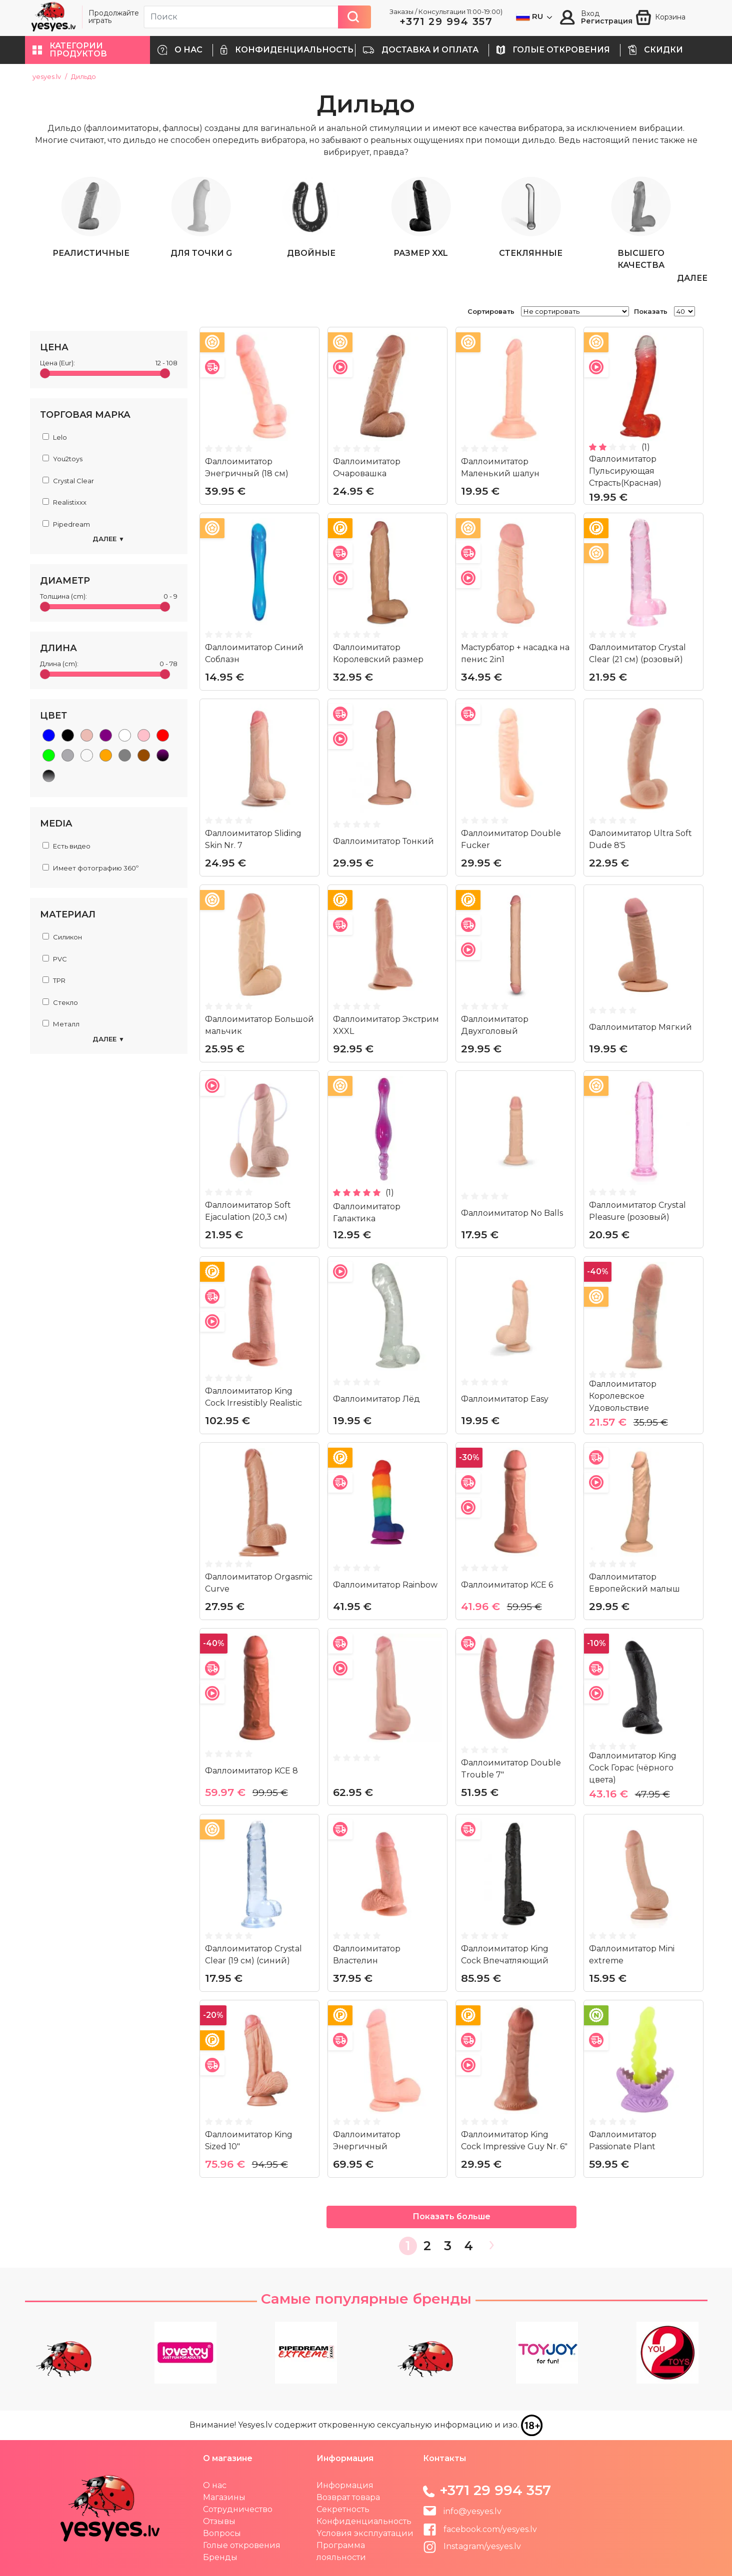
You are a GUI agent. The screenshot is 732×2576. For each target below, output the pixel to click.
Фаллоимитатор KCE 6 (507, 1584)
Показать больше (451, 2216)
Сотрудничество (237, 2509)
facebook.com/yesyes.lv (480, 2529)
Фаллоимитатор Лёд (376, 1398)
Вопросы (222, 2533)
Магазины (224, 2497)
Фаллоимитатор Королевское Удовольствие (622, 1395)
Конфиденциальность (364, 2521)
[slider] (45, 373)
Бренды (220, 2557)
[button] (87, 50)
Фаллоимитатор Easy (504, 1398)
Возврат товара (348, 2497)
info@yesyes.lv (473, 2511)
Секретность (343, 2509)
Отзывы (219, 2521)
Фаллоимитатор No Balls (512, 1212)
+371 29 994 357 (446, 21)
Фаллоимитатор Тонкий (383, 841)
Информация (345, 2485)
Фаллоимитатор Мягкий (640, 1026)
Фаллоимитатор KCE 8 (251, 1770)
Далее (108, 539)
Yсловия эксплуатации (365, 2533)
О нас (214, 2485)
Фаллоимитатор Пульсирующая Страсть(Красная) (625, 470)
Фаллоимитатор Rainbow (385, 1584)
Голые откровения (241, 2545)
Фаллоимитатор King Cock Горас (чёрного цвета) (632, 1767)
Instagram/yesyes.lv (472, 2546)
